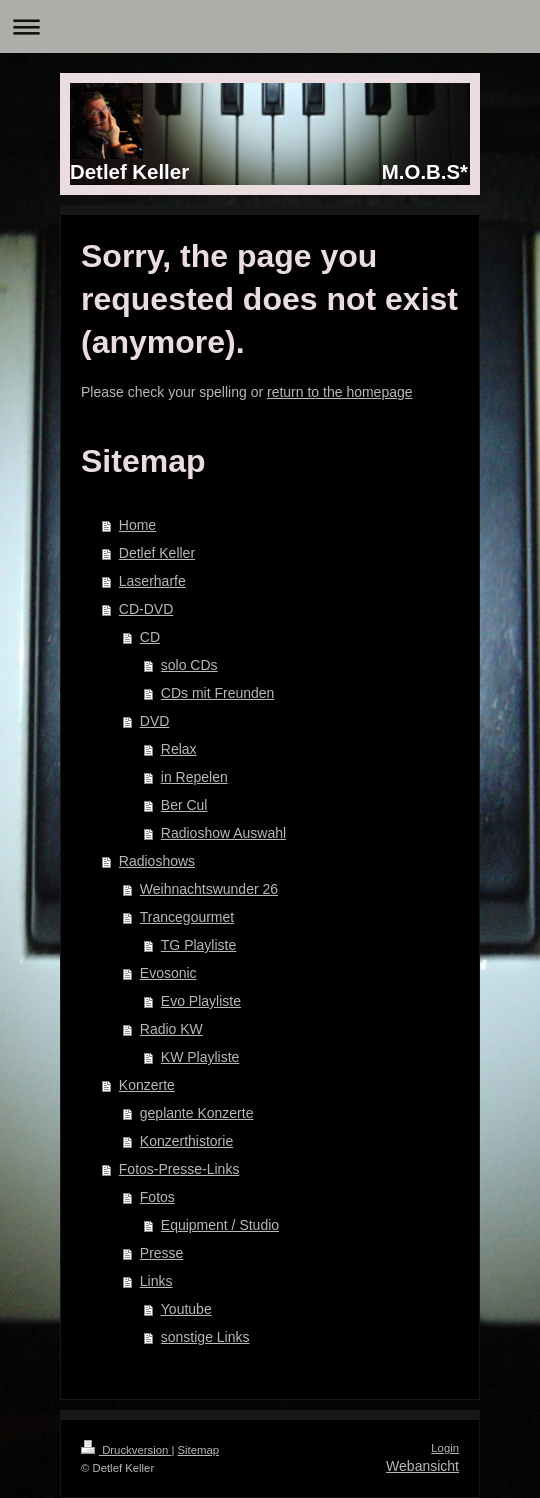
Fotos (157, 1197)
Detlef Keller (157, 553)
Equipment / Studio (220, 1225)
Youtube (186, 1309)
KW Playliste (200, 1057)
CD (150, 637)
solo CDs (189, 665)
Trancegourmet (187, 917)
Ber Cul (184, 805)
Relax (179, 749)
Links (156, 1281)
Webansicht (422, 1466)
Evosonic (168, 973)
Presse (162, 1253)
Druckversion (126, 1450)
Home (137, 525)
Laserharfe (152, 581)
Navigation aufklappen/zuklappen (270, 26)
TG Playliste (198, 945)
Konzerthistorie (186, 1141)
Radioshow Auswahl (223, 833)
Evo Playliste (201, 1001)
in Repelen (194, 777)
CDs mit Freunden (218, 693)
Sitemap (199, 1450)
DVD (155, 721)
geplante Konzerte (197, 1113)
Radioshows (157, 861)
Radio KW (171, 1029)
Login (445, 1448)
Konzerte (147, 1085)
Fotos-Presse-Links (179, 1169)
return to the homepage (340, 392)
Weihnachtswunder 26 (209, 889)
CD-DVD (146, 609)
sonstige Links (205, 1337)
